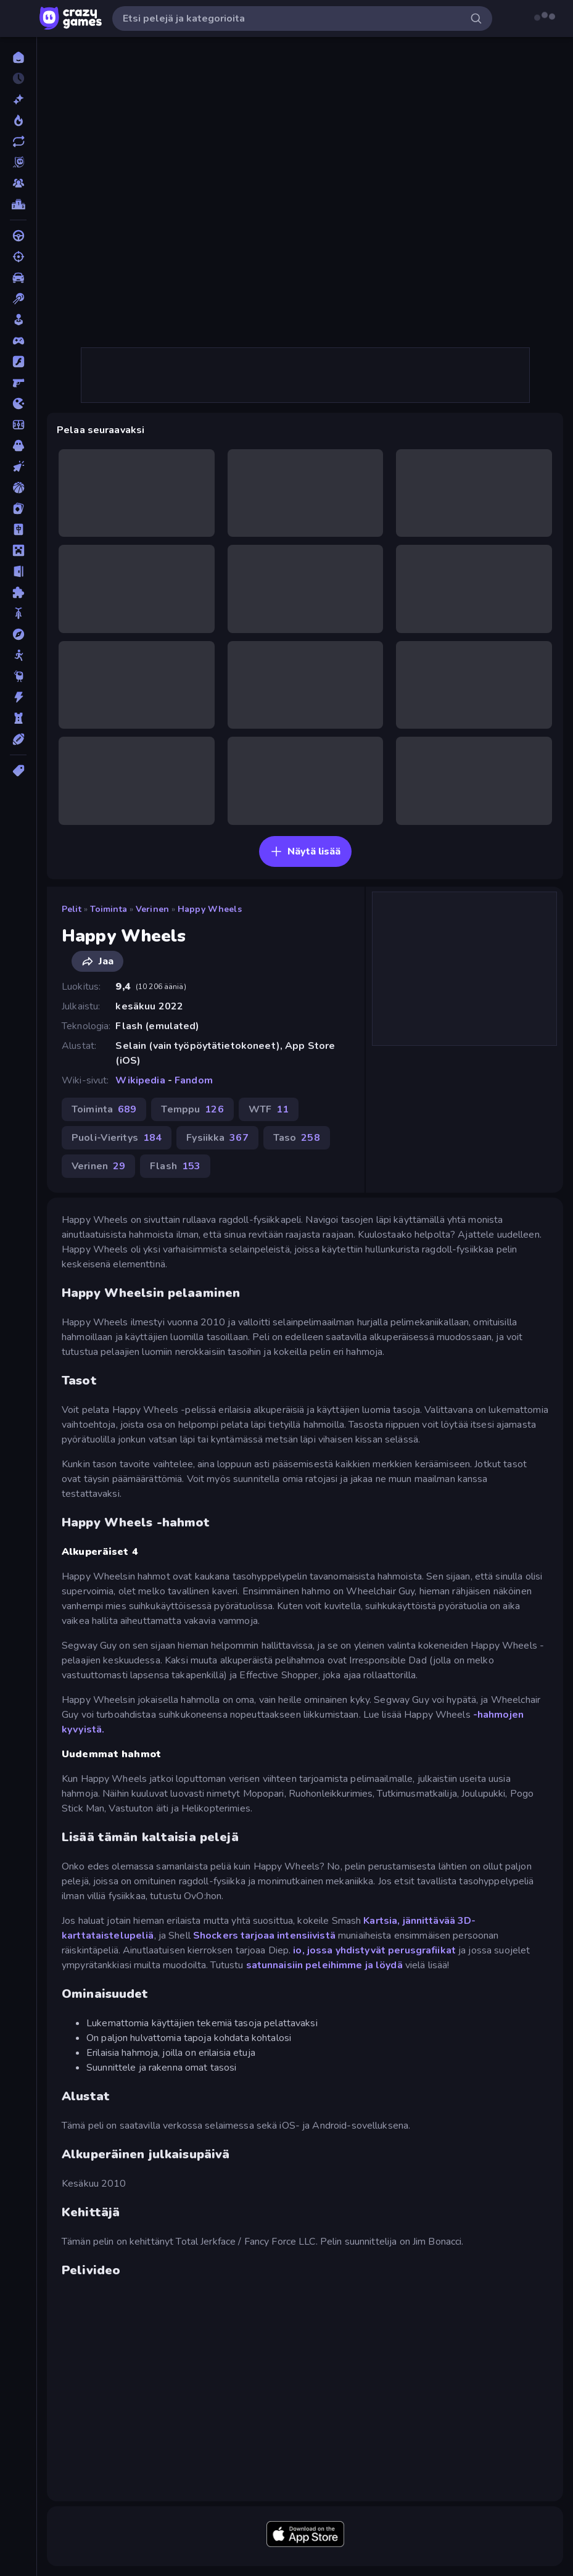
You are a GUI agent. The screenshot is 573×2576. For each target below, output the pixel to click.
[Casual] (18, 319)
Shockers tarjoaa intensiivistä (264, 1935)
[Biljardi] (18, 298)
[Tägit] (18, 770)
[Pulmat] (18, 592)
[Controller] (18, 340)
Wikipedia (140, 1080)
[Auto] (18, 277)
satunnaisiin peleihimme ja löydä (324, 1965)
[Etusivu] (18, 57)
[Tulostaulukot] (18, 204)
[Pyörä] (18, 613)
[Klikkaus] (18, 466)
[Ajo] (18, 235)
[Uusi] (18, 99)
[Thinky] (18, 676)
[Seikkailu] (18, 634)
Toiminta (108, 909)
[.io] (18, 403)
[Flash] (18, 361)
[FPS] (18, 382)
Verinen (152, 909)
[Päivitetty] (18, 141)
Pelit (71, 909)
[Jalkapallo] (18, 424)
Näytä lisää (305, 851)
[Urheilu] (18, 739)
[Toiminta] (18, 697)
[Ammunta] (18, 256)
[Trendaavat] (18, 120)
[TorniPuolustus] (18, 718)
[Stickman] (18, 655)
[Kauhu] (18, 445)
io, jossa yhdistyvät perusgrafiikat (374, 1950)
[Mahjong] (18, 529)
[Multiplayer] (18, 183)
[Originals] (18, 162)
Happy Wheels (210, 909)
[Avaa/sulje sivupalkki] (20, 18)
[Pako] (18, 571)
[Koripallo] (18, 487)
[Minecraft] (18, 550)
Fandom (194, 1080)
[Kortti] (18, 508)
